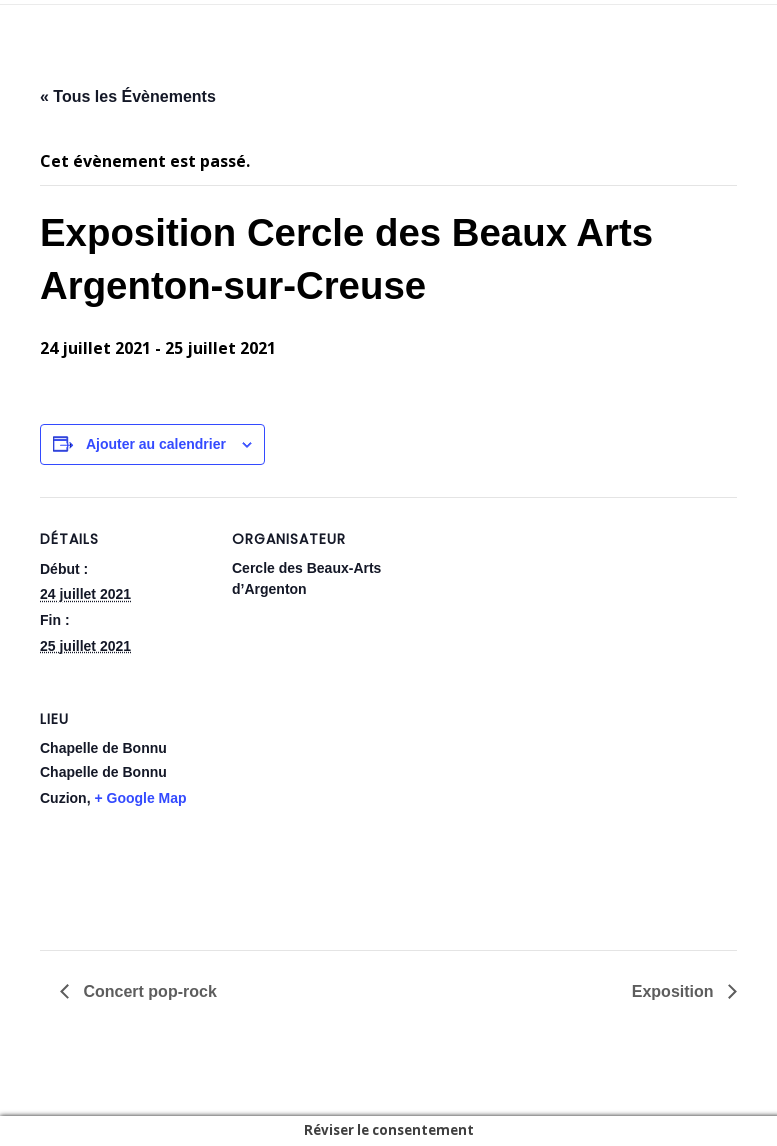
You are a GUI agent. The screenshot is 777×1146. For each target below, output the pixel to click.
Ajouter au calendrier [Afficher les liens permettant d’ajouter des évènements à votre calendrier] (156, 444)
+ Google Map (140, 798)
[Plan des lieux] (337, 814)
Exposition (675, 991)
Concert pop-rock (148, 991)
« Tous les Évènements (128, 96)
